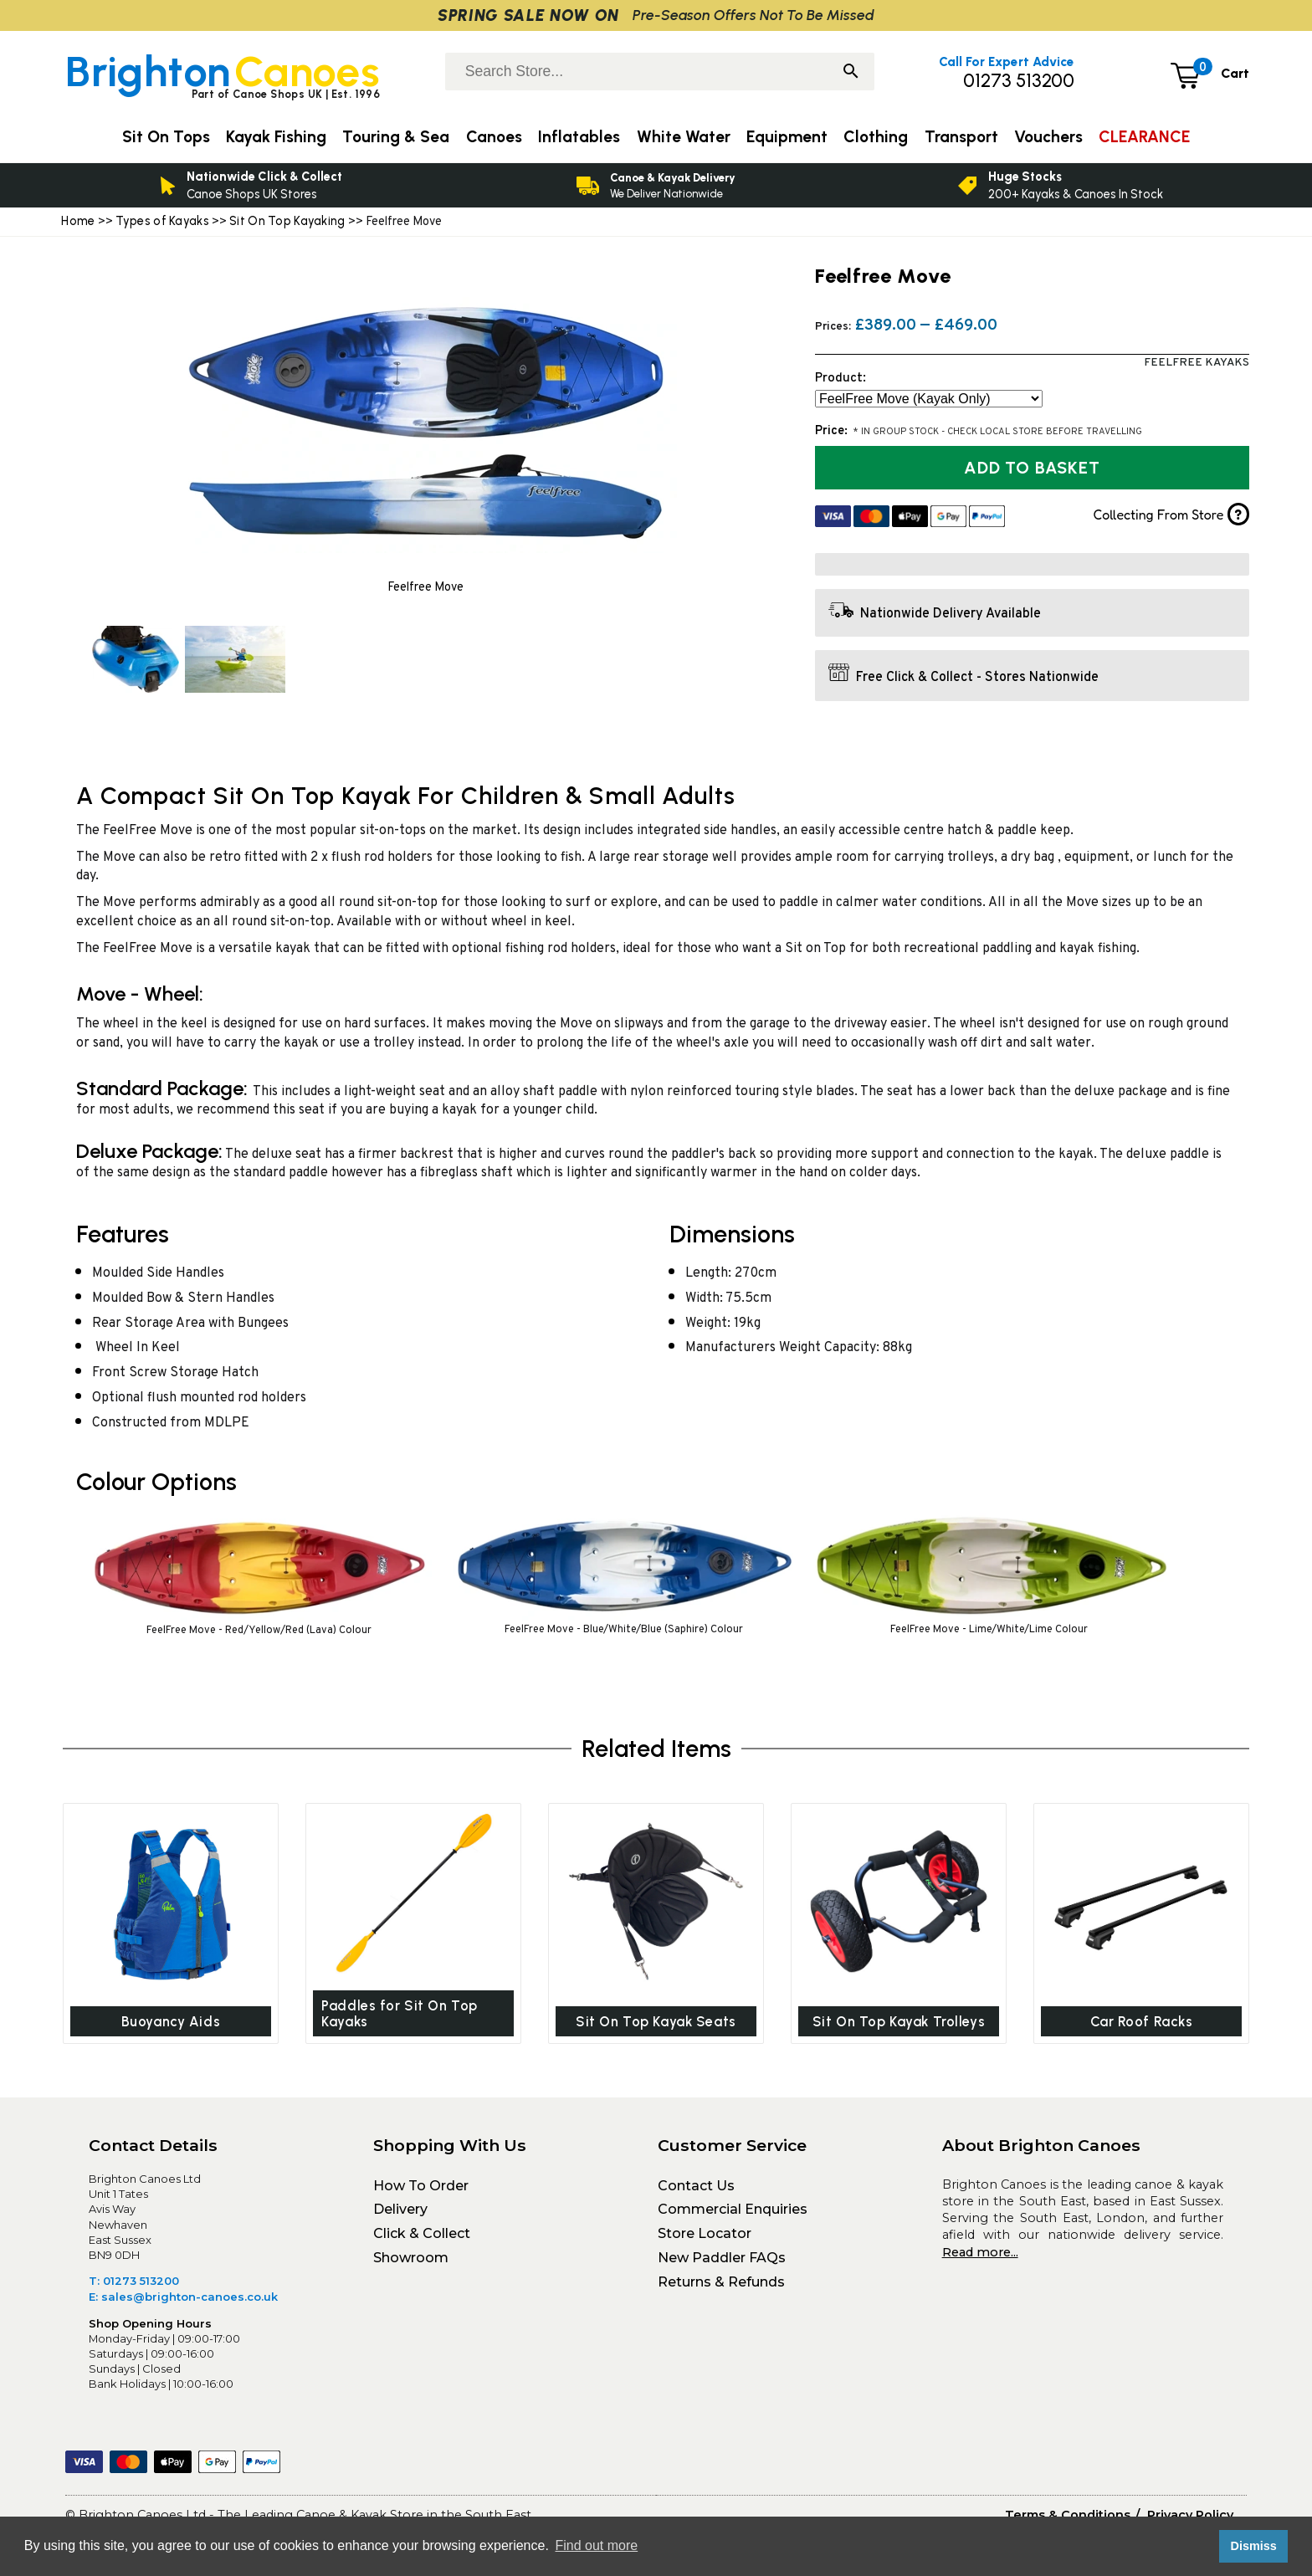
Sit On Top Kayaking (288, 220)
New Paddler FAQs (722, 2263)
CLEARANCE (1144, 136)
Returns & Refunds (721, 2287)
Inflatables (579, 136)
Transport (961, 136)
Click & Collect (421, 2238)
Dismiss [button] (1253, 2546)
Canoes (494, 136)
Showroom (410, 2263)
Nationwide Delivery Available (950, 614)
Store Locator (704, 2238)
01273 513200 (1018, 80)
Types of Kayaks (164, 220)
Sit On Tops (166, 136)
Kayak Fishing (276, 136)
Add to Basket (1031, 468)
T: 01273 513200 (134, 2285)
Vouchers (1048, 136)
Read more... (980, 2257)
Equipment (787, 136)
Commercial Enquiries (732, 2215)
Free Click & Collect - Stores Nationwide (977, 677)
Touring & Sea (395, 136)
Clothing (875, 136)
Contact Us (696, 2191)
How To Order (421, 2191)
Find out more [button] (596, 2545)
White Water (683, 136)
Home (78, 220)
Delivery (400, 2215)
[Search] (851, 73)
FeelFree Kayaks (1196, 363)
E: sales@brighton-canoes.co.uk (183, 2302)
